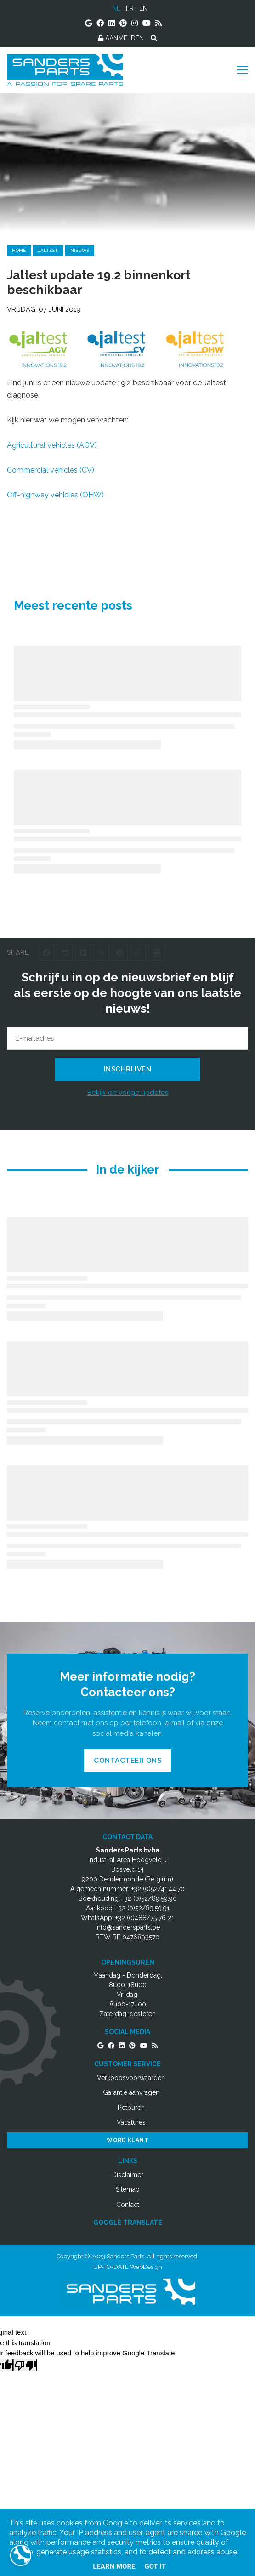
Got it (154, 2566)
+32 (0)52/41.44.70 (158, 1888)
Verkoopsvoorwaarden (131, 2077)
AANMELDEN (121, 38)
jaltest (48, 250)
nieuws (79, 250)
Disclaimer (127, 2174)
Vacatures (131, 2122)
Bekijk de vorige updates (127, 1093)
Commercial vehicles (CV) (50, 470)
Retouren (131, 2107)
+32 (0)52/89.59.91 (143, 1908)
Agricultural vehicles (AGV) (52, 445)
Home (19, 250)
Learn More (114, 2566)
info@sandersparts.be (128, 1927)
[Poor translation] (25, 2365)
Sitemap (128, 2189)
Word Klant (127, 2140)
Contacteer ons (127, 1760)
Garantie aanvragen (131, 2092)
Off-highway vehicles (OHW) (55, 494)
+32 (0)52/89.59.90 (149, 1898)
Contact (127, 2204)
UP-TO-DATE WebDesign (127, 2266)
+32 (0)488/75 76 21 (144, 1917)
